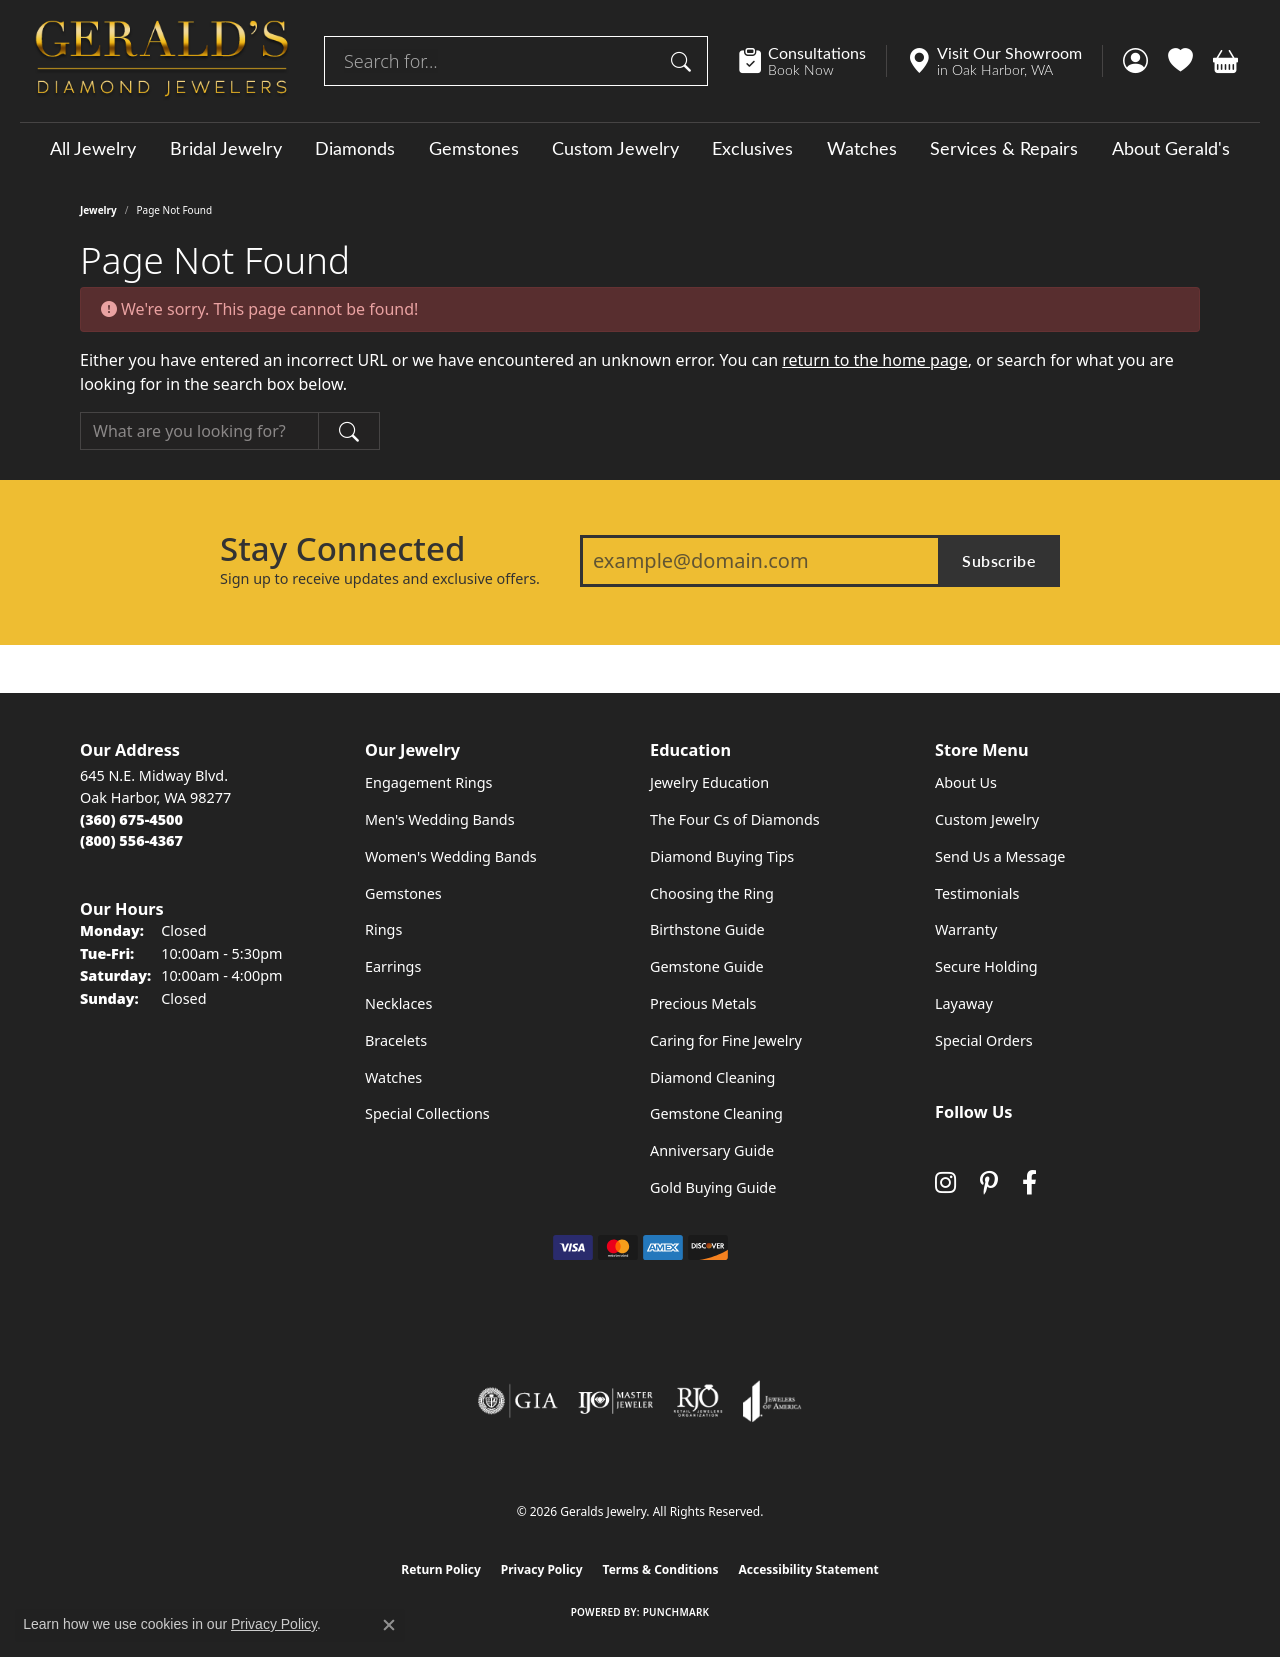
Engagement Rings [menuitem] (429, 782)
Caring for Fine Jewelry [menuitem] (726, 1040)
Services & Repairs (1004, 148)
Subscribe (999, 560)
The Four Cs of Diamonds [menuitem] (735, 819)
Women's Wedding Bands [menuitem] (451, 856)
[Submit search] (684, 61)
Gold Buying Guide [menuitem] (713, 1187)
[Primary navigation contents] (640, 147)
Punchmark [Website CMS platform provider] (676, 1612)
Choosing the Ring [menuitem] (712, 893)
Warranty (966, 929)
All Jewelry (93, 148)
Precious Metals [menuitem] (703, 1003)
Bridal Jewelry (226, 148)
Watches (862, 148)
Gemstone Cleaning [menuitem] (716, 1113)
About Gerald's (1171, 148)
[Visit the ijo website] (615, 1401)
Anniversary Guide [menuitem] (712, 1150)
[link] (812, 61)
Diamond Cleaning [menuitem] (712, 1077)
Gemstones (474, 148)
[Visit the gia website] (518, 1401)
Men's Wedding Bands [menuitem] (440, 819)
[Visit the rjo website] (698, 1401)
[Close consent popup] (389, 1625)
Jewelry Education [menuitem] (709, 782)
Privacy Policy (542, 1569)
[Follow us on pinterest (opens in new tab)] (989, 1182)
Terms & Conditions (661, 1569)
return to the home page (875, 360)
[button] (1135, 61)
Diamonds (355, 148)
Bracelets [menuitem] (396, 1040)
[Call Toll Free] (131, 840)
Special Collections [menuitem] (427, 1113)
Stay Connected (342, 549)
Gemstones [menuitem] (403, 893)
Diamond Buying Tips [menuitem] (722, 856)
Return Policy (441, 1569)
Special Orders (984, 1040)
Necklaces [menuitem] (398, 1003)
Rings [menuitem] (383, 929)
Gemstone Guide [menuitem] (707, 966)
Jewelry (98, 210)
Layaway (964, 1003)
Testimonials (977, 893)
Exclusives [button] (752, 148)
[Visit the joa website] (772, 1401)
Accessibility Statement (808, 1569)
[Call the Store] (131, 819)
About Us (966, 782)
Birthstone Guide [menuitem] (707, 929)
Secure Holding (986, 966)
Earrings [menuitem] (393, 966)
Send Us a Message (1000, 856)
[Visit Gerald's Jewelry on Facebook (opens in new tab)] (1029, 1182)
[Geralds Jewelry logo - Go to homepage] (162, 61)
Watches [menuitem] (393, 1077)
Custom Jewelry (615, 148)
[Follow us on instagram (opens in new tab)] (945, 1182)
